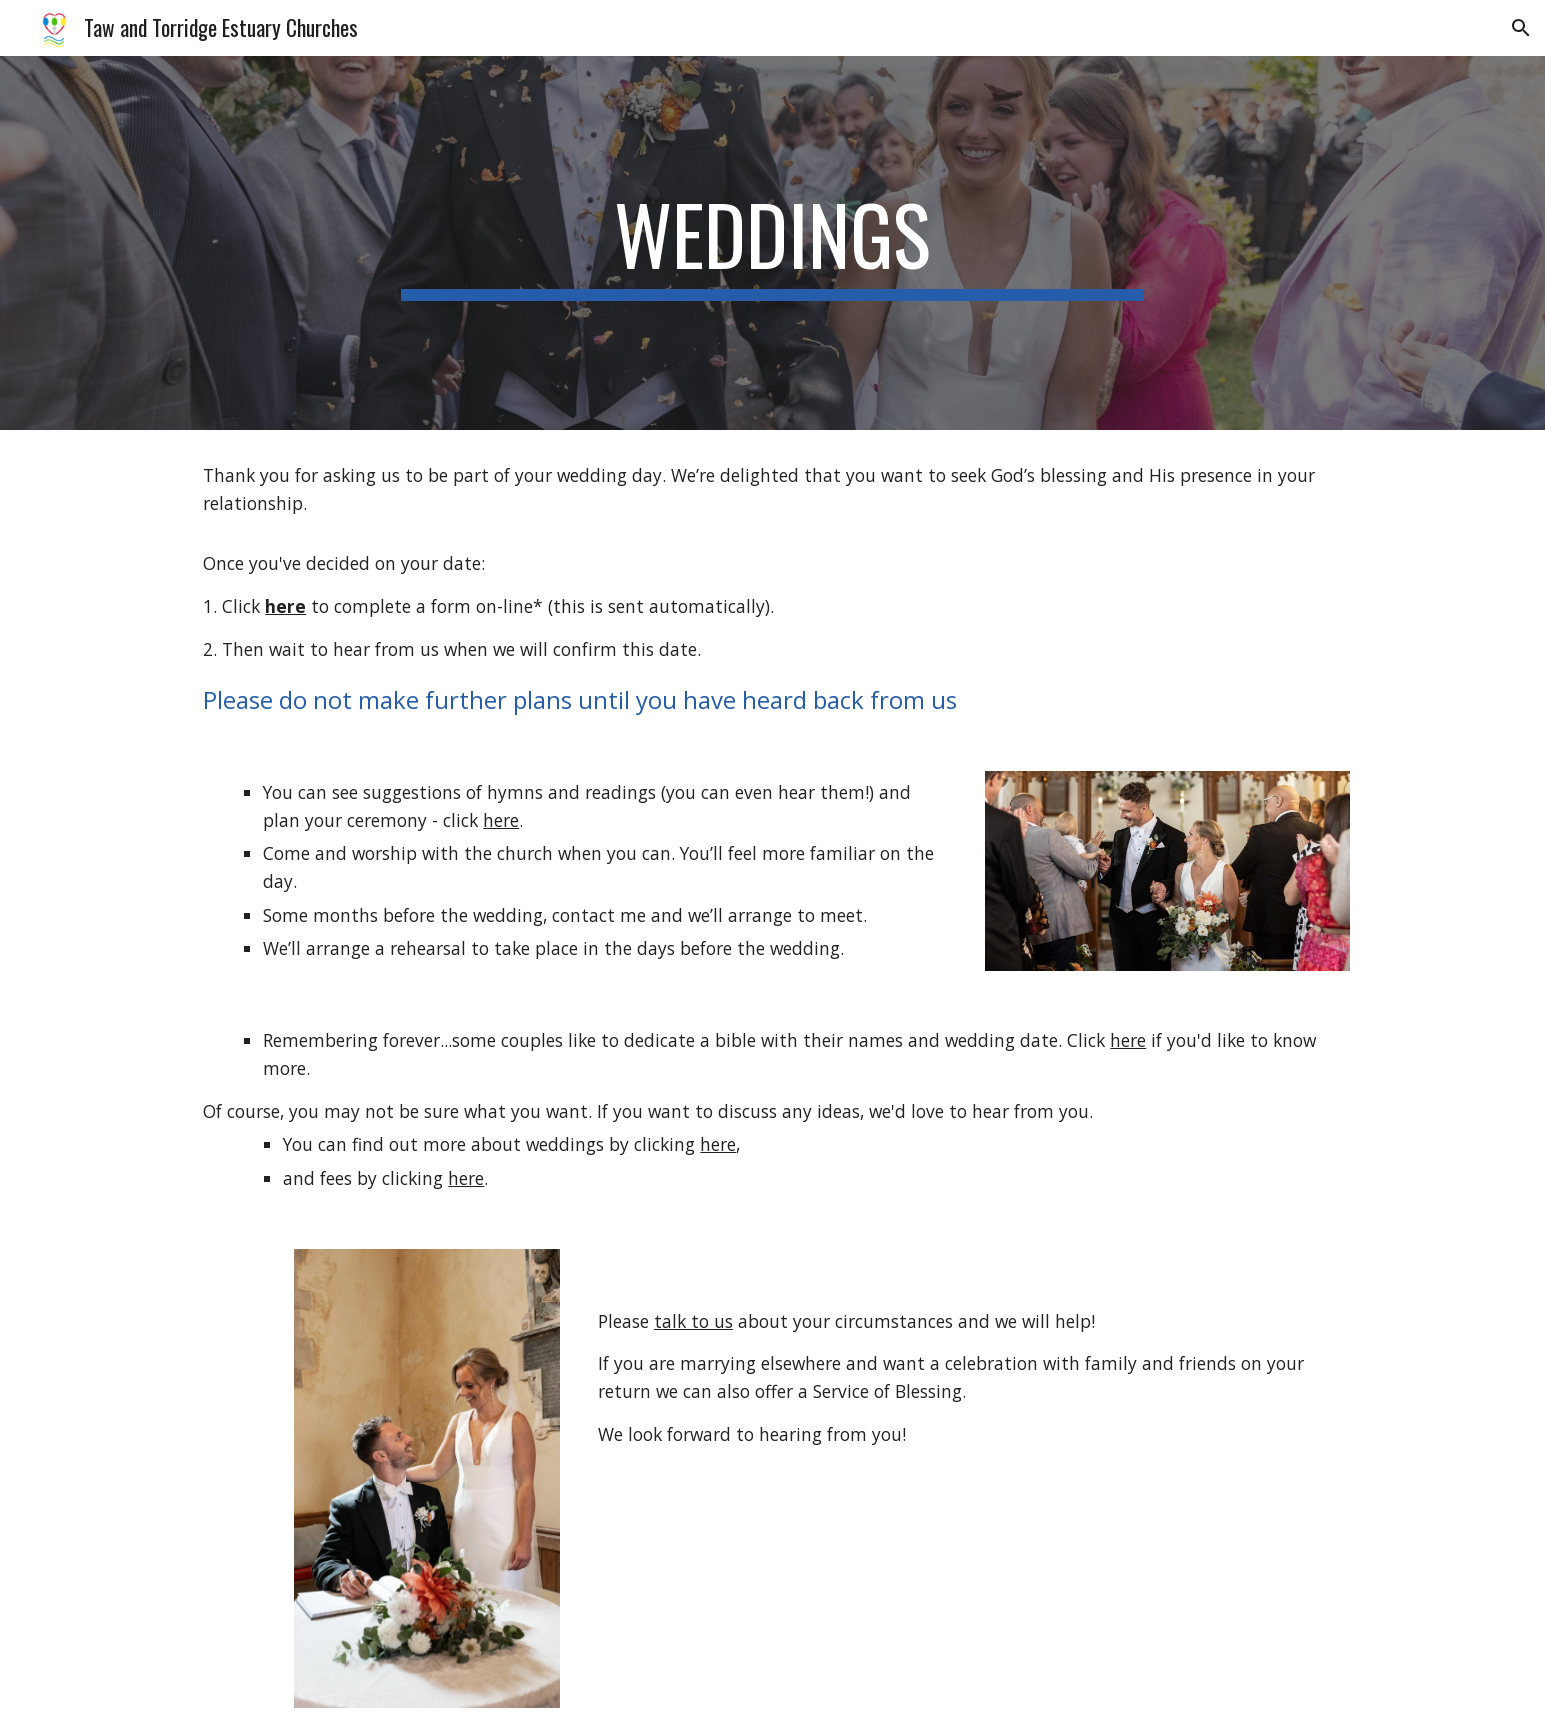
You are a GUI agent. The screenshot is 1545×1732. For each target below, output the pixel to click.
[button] (1521, 28)
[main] (773, 243)
